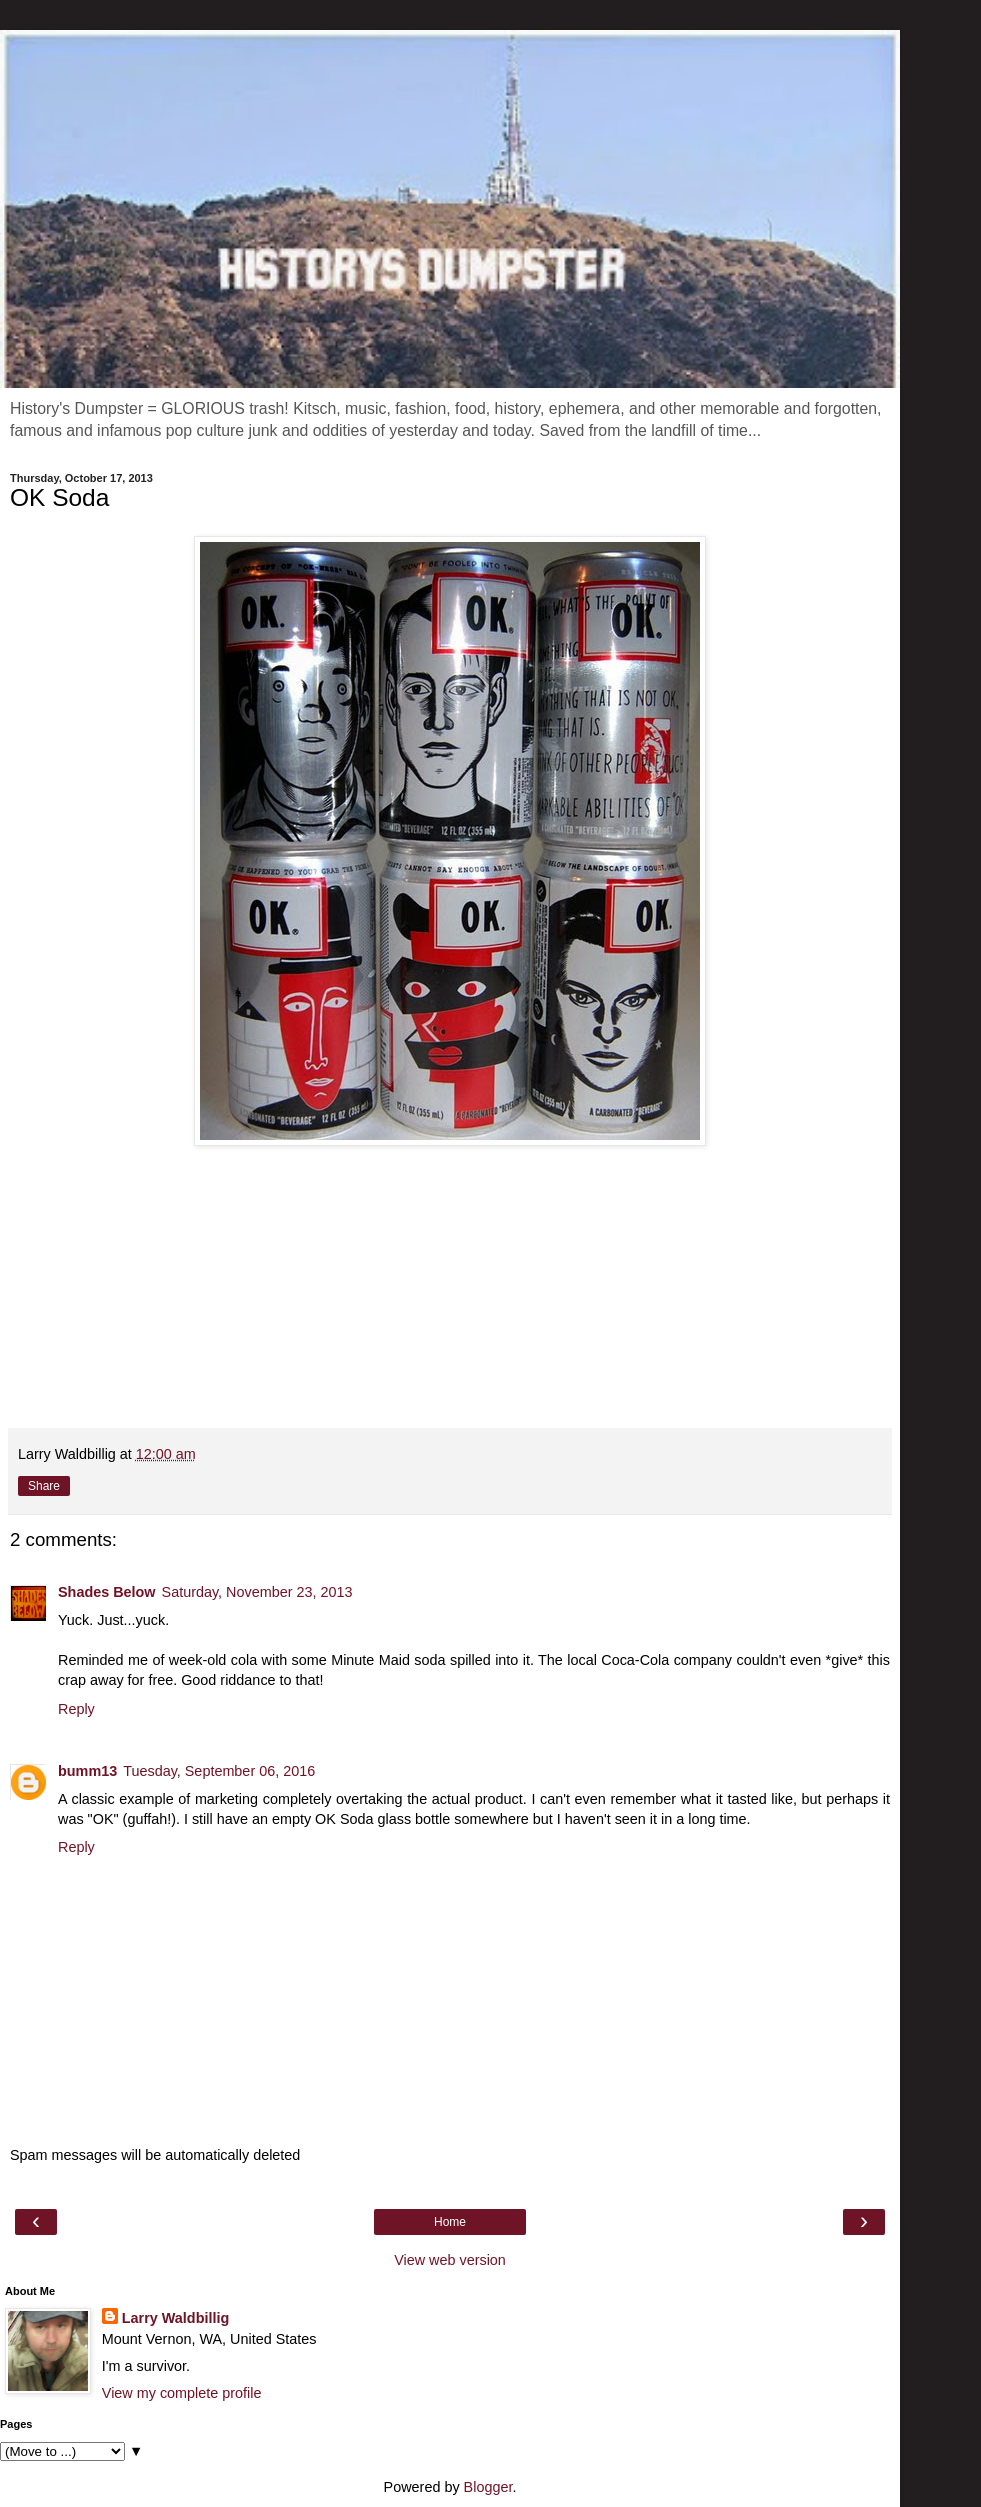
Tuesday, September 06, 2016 (219, 1771)
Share (44, 1486)
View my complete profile (182, 2393)
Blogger (488, 2487)
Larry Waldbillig (175, 2318)
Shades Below (107, 1592)
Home (450, 2222)
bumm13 (87, 1771)
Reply (76, 1709)
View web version (450, 2260)
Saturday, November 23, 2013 (257, 1592)
